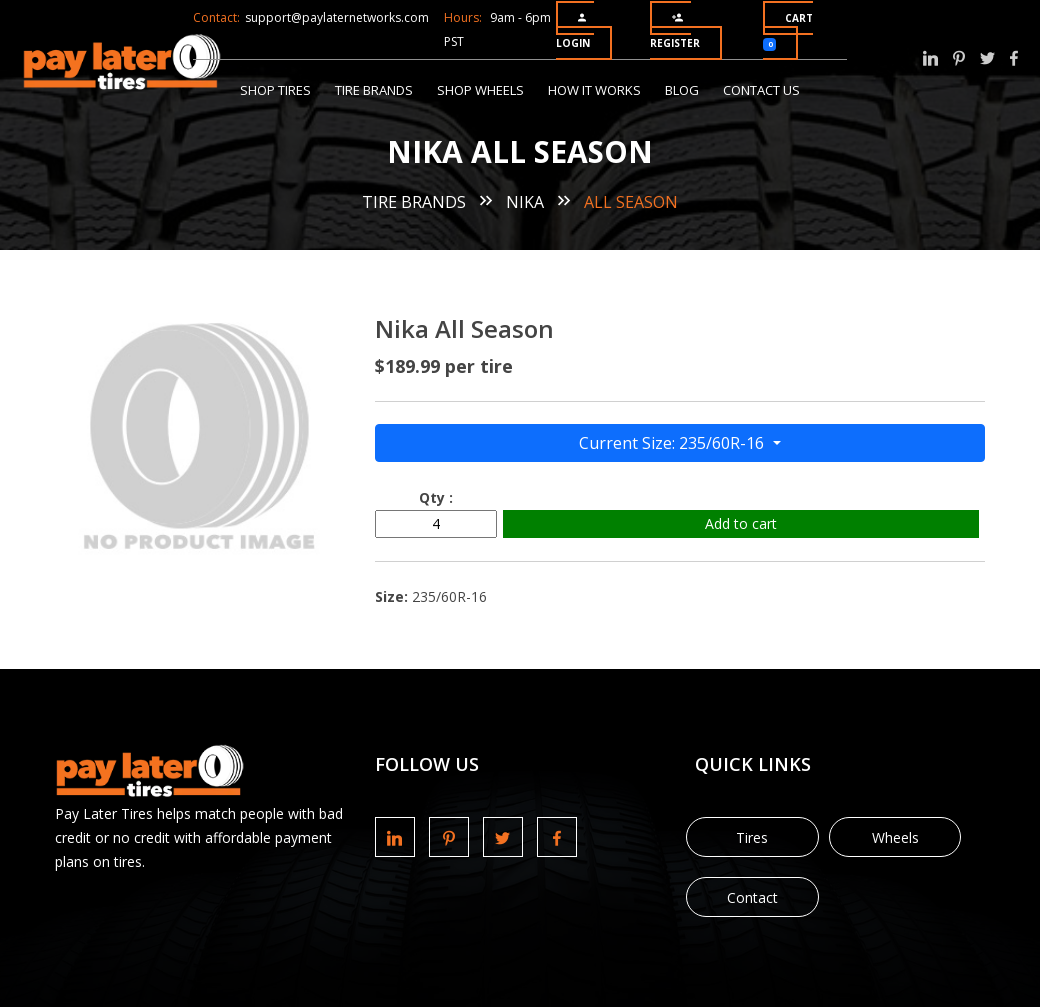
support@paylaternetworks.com (337, 17)
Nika (525, 202)
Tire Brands (374, 90)
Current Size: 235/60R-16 (673, 443)
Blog (682, 90)
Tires (752, 837)
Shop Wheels (480, 90)
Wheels (895, 837)
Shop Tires (275, 90)
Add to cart (741, 523)
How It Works (594, 90)
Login (573, 31)
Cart (788, 31)
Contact (752, 897)
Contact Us (761, 90)
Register (675, 31)
